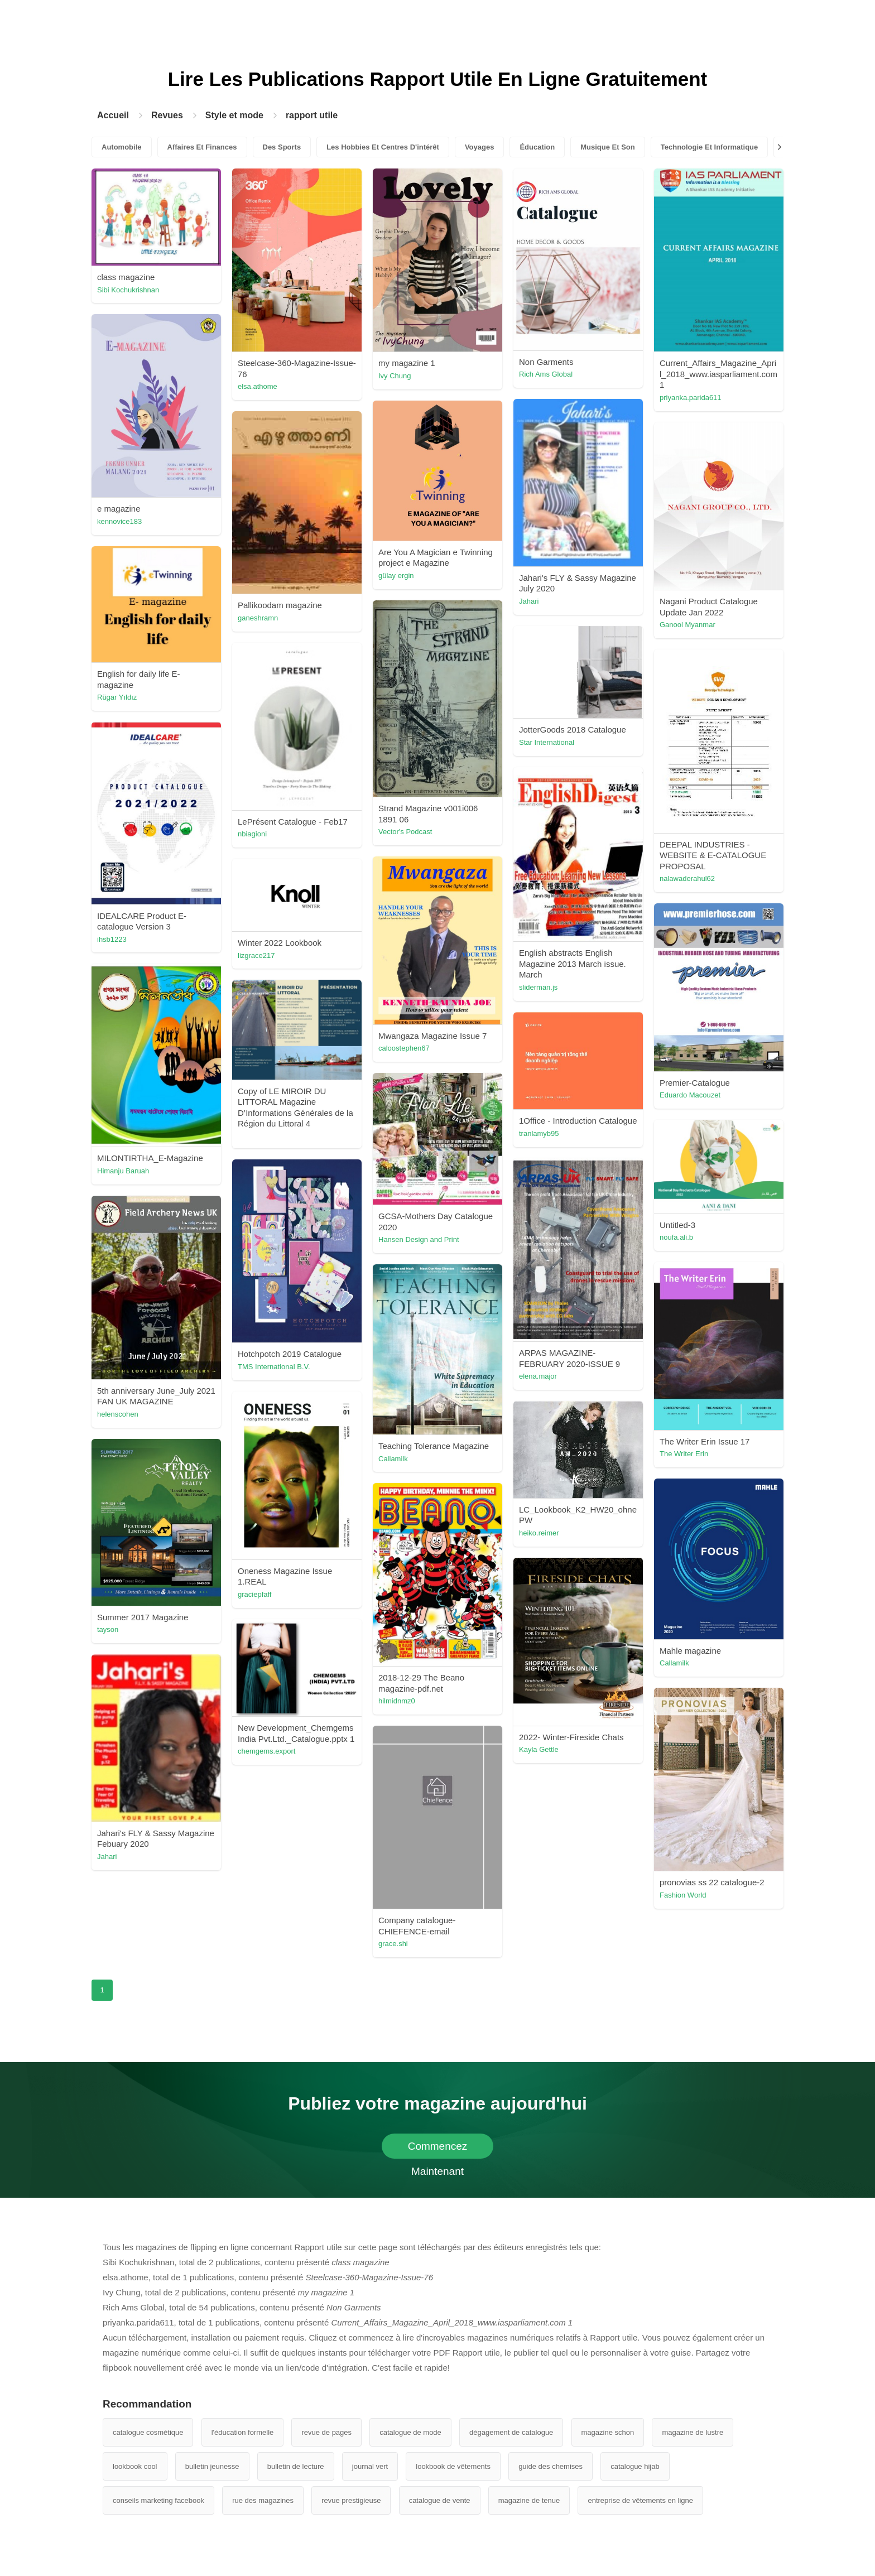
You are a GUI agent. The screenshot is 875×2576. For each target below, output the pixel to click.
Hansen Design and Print (418, 1239)
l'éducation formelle (242, 2432)
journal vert (370, 2466)
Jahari (529, 601)
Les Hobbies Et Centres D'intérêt (382, 147)
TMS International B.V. (274, 1366)
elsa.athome (257, 386)
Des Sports (282, 147)
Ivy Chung (394, 376)
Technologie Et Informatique (709, 147)
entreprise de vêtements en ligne (640, 2500)
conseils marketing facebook (158, 2500)
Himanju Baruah (123, 1171)
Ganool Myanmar (687, 624)
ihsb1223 (112, 939)
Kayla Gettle (539, 1749)
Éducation (537, 147)
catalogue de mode (410, 2432)
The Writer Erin (684, 1454)
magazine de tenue (529, 2500)
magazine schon (607, 2432)
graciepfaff (254, 1594)
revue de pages (326, 2432)
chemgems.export (266, 1751)
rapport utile (312, 115)
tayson (107, 1629)
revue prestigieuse (351, 2500)
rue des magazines (263, 2500)
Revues (167, 115)
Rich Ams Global (546, 374)
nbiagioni (252, 834)
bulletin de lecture (295, 2466)
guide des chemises (550, 2466)
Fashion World (683, 1895)
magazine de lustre (692, 2432)
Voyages (479, 147)
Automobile (122, 147)
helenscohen (117, 1414)
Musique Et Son (607, 147)
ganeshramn (258, 618)
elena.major (538, 1376)
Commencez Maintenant (438, 2149)
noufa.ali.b (676, 1237)
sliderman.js (538, 987)
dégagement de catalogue (511, 2432)
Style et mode (234, 115)
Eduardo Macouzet (690, 1095)
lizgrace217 (256, 955)
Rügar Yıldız (117, 697)
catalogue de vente (439, 2500)
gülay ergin (396, 575)
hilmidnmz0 (396, 1701)
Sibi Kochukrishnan (128, 290)
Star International (546, 742)
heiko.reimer (539, 1533)
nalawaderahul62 (687, 878)
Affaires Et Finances (202, 147)
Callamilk (393, 1459)
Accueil (113, 115)
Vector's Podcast (405, 831)
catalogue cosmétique (148, 2432)
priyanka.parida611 (691, 397)
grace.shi (393, 1943)
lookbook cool (135, 2466)
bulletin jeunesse (212, 2466)
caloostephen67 (404, 1048)
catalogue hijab (634, 2466)
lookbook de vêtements (453, 2466)
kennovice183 (119, 521)
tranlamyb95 (539, 1133)
